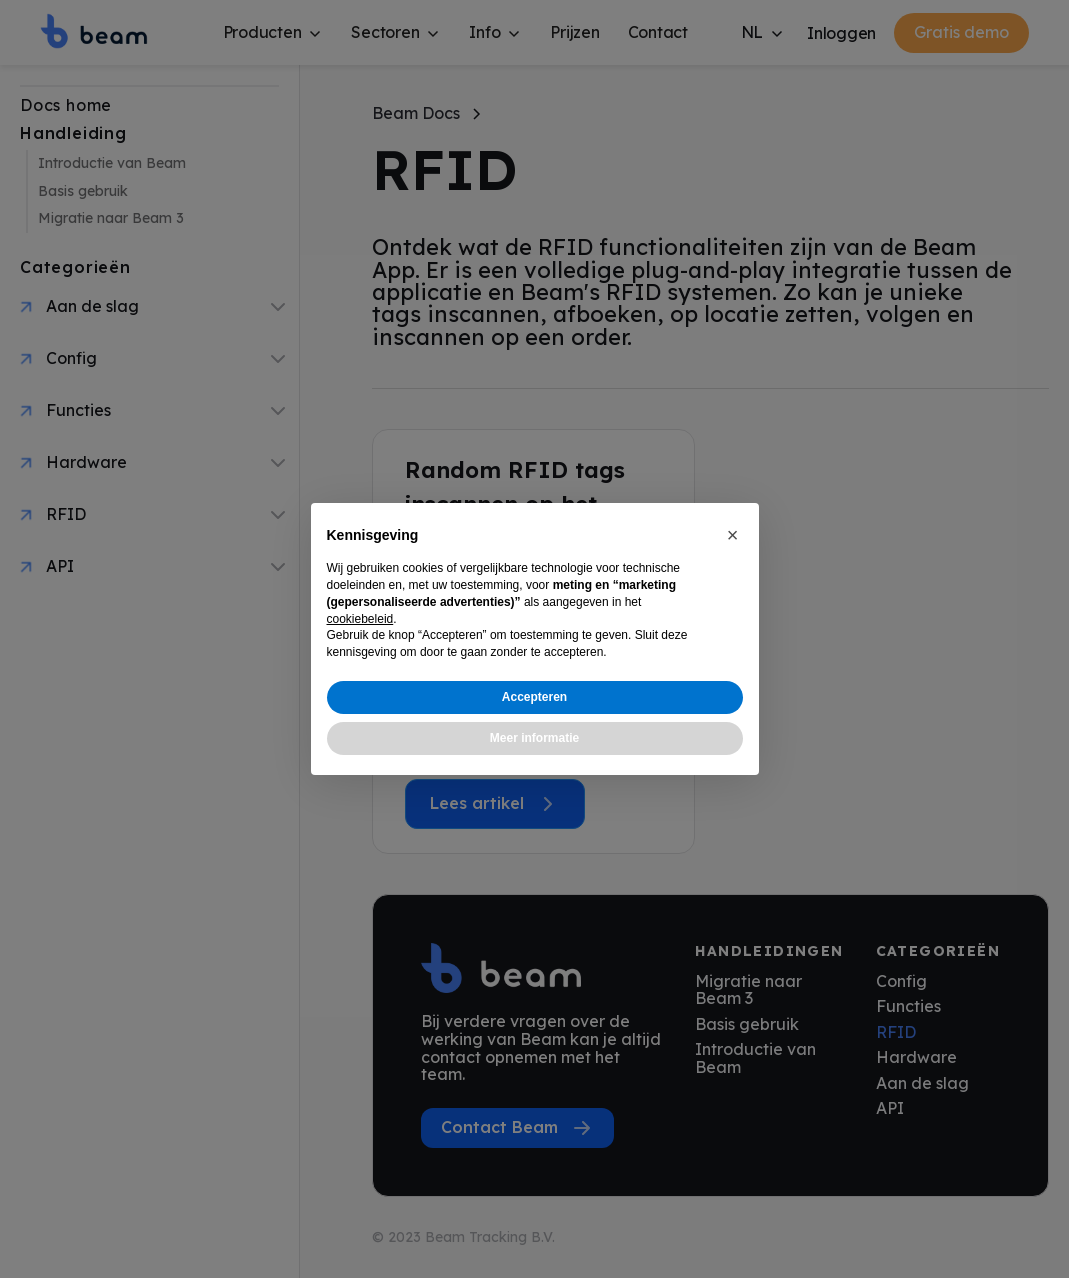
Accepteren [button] (534, 697)
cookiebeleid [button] (360, 619)
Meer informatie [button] (534, 738)
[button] (733, 535)
